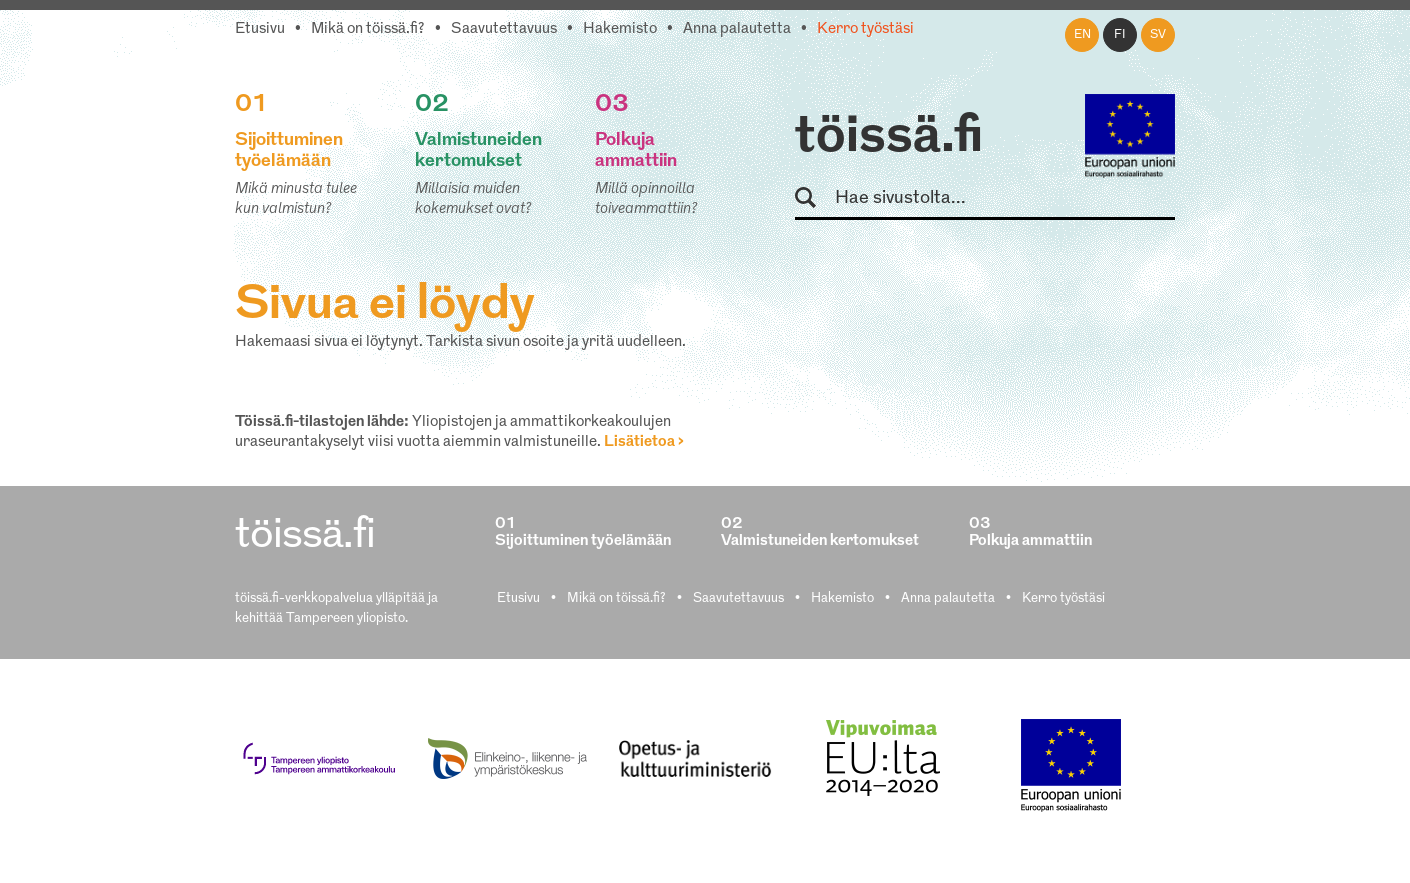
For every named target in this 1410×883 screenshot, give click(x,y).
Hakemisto (620, 29)
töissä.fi (889, 138)
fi (1120, 35)
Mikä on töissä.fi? (368, 29)
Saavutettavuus (504, 29)
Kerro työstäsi (865, 29)
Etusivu (260, 29)
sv (1158, 35)
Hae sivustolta (814, 198)
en (1082, 35)
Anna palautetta (737, 29)
